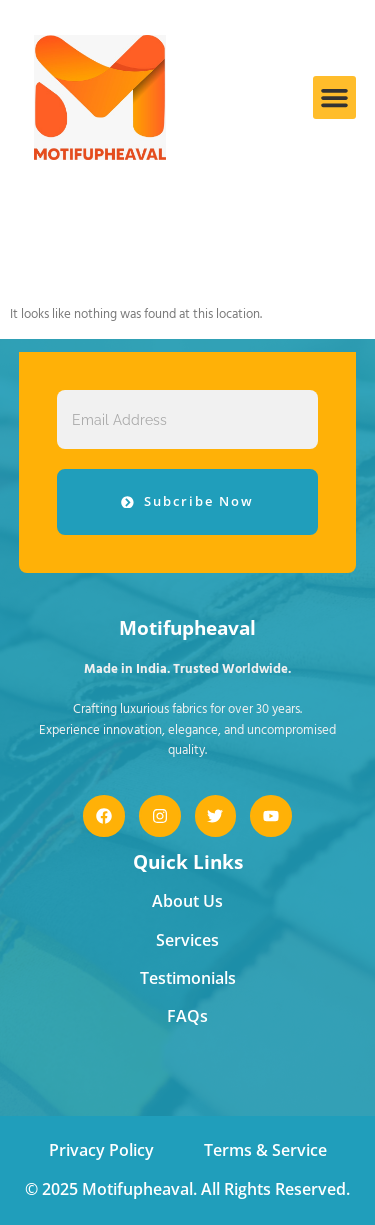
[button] (335, 98)
